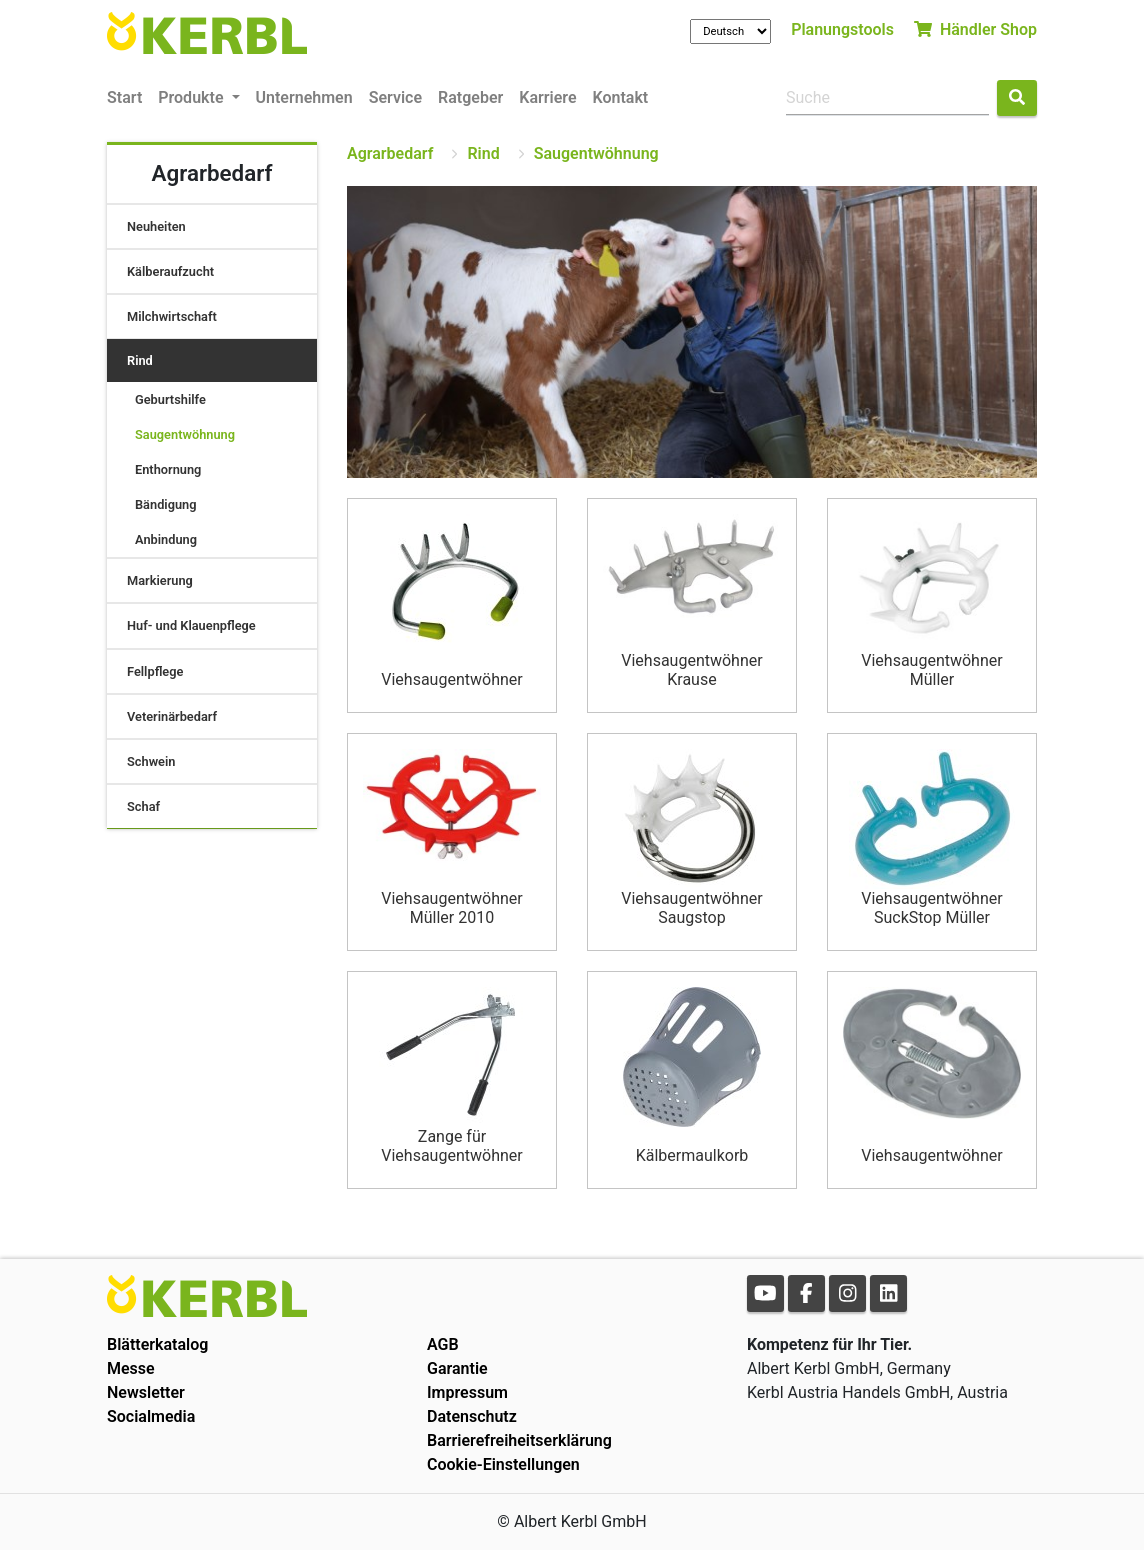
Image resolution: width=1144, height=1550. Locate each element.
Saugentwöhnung (185, 434)
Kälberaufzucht (170, 271)
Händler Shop (975, 29)
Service (395, 97)
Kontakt (621, 97)
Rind (140, 360)
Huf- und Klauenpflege (191, 625)
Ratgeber (470, 97)
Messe (131, 1368)
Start (124, 97)
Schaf (143, 806)
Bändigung (166, 504)
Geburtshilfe (170, 399)
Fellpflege (155, 671)
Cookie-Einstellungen (503, 1464)
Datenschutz (472, 1416)
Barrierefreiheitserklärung (519, 1440)
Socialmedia (151, 1416)
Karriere (547, 97)
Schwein (151, 761)
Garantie (457, 1368)
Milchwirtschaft (172, 316)
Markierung (160, 580)
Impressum (467, 1392)
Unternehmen (304, 97)
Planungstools (842, 29)
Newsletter (146, 1392)
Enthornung (168, 469)
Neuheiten (156, 226)
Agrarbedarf (390, 153)
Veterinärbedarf (172, 716)
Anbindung (166, 539)
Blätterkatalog (157, 1344)
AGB (443, 1344)
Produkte (192, 97)
